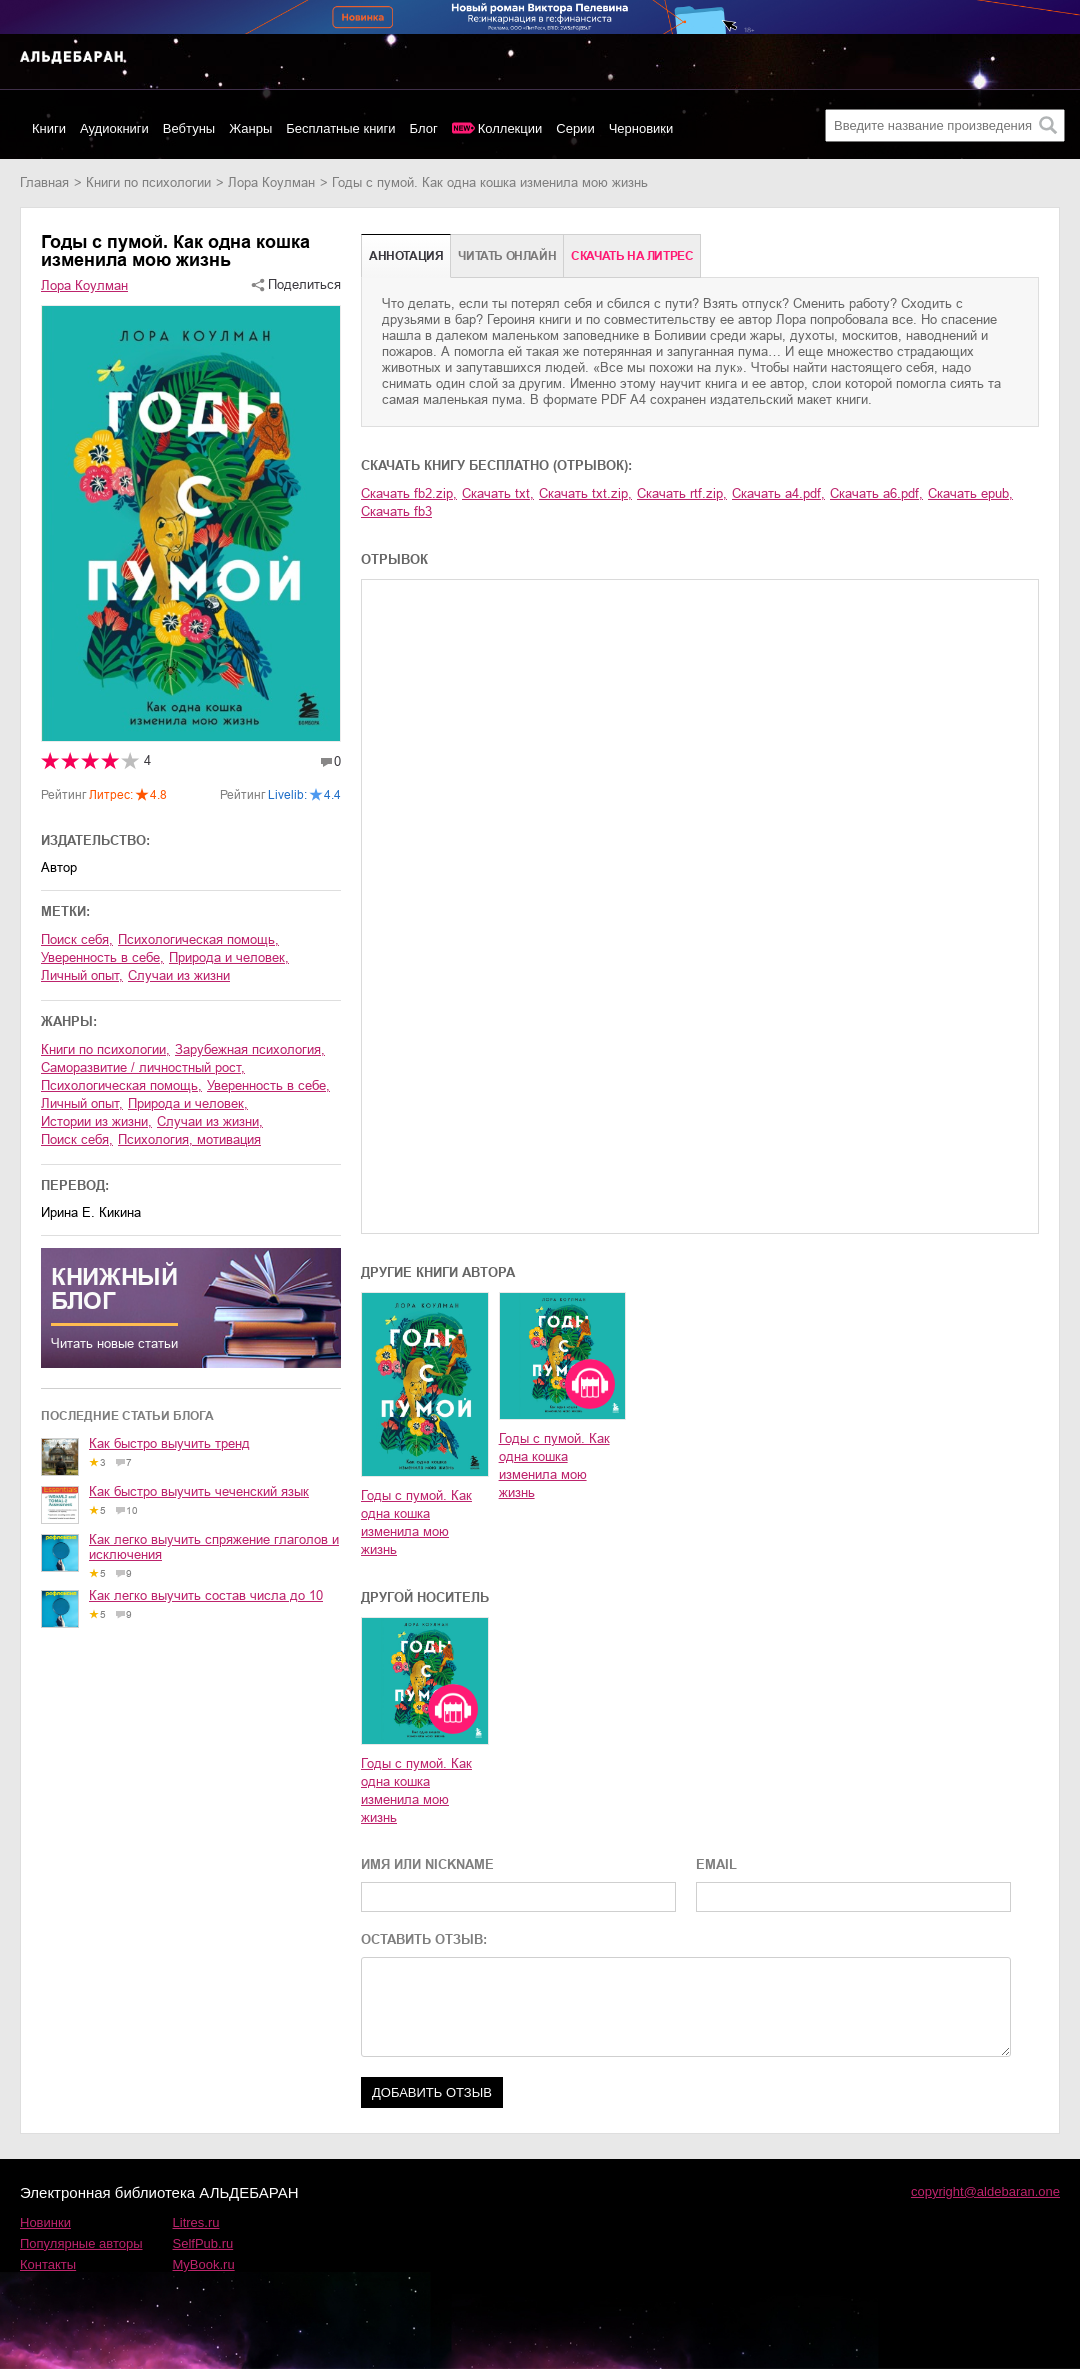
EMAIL (716, 1864)
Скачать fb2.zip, (409, 493)
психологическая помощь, (198, 939)
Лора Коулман (271, 182)
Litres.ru (196, 2222)
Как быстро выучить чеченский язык (199, 1491)
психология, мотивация (189, 1139)
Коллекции (510, 128)
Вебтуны (189, 128)
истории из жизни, (96, 1121)
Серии (575, 128)
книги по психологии (148, 182)
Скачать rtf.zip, (682, 493)
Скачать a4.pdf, (778, 493)
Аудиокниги (114, 128)
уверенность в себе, (102, 957)
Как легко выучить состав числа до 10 (206, 1595)
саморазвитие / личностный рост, (143, 1067)
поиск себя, (77, 939)
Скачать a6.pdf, (876, 493)
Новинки (45, 2222)
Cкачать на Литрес (632, 256)
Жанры (250, 128)
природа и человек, (229, 957)
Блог (424, 128)
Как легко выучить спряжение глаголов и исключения (214, 1547)
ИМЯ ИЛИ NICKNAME (427, 1864)
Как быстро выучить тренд (169, 1443)
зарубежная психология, (250, 1049)
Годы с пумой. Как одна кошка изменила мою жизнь (416, 1522)
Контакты (48, 2264)
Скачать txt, (498, 493)
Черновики (641, 128)
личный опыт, (82, 975)
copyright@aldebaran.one (985, 2191)
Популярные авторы (81, 2243)
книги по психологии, (105, 1049)
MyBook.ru (204, 2264)
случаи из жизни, (210, 1121)
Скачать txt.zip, (585, 493)
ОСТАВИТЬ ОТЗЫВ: (424, 1939)
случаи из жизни (179, 975)
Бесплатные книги (340, 128)
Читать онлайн (507, 256)
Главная (44, 182)
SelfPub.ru (203, 2243)
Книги (49, 128)
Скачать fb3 (396, 511)
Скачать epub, (970, 493)
